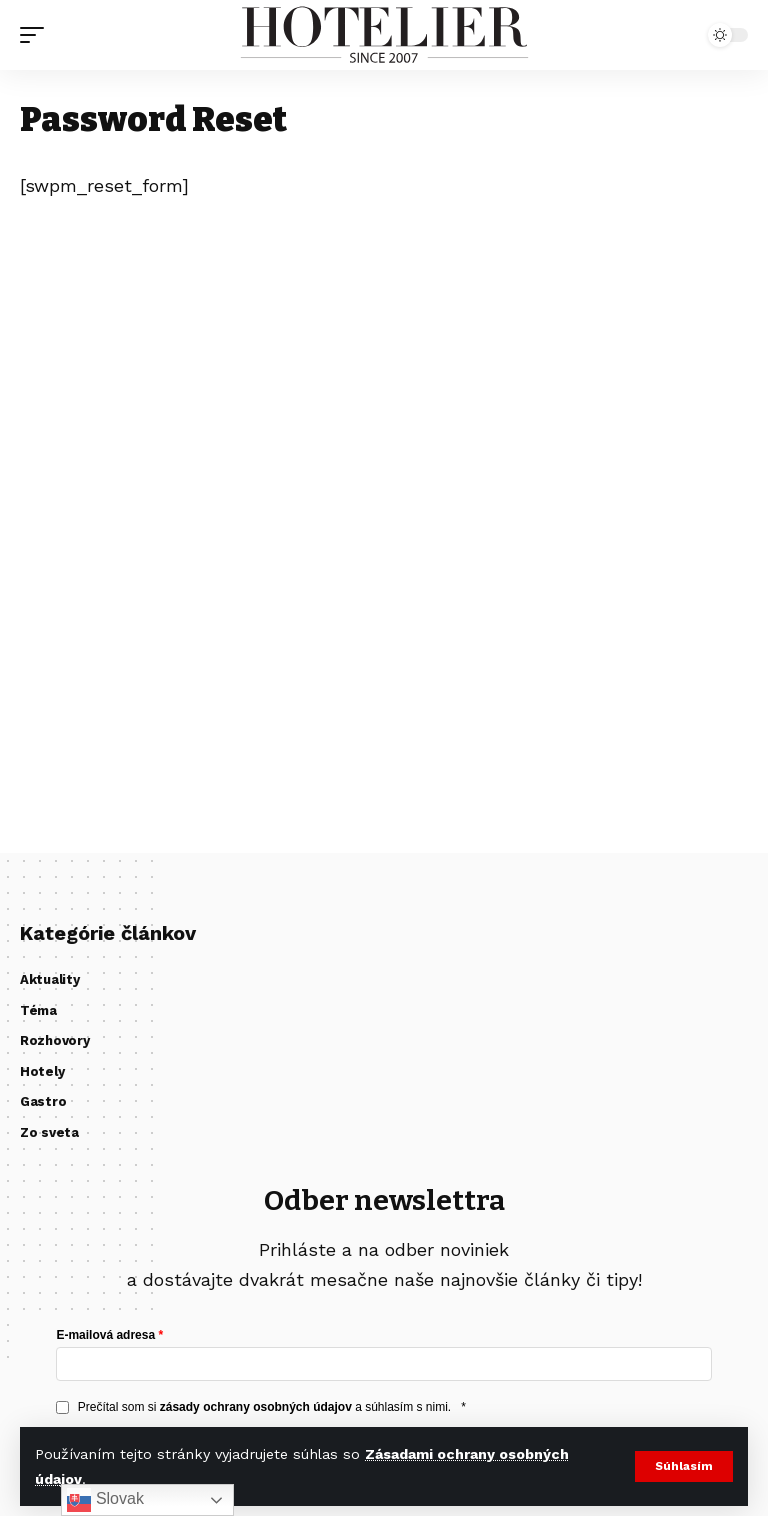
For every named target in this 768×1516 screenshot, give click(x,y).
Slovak (105, 1500)
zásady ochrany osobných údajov (256, 1407)
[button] (683, 1467)
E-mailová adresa (105, 1335)
